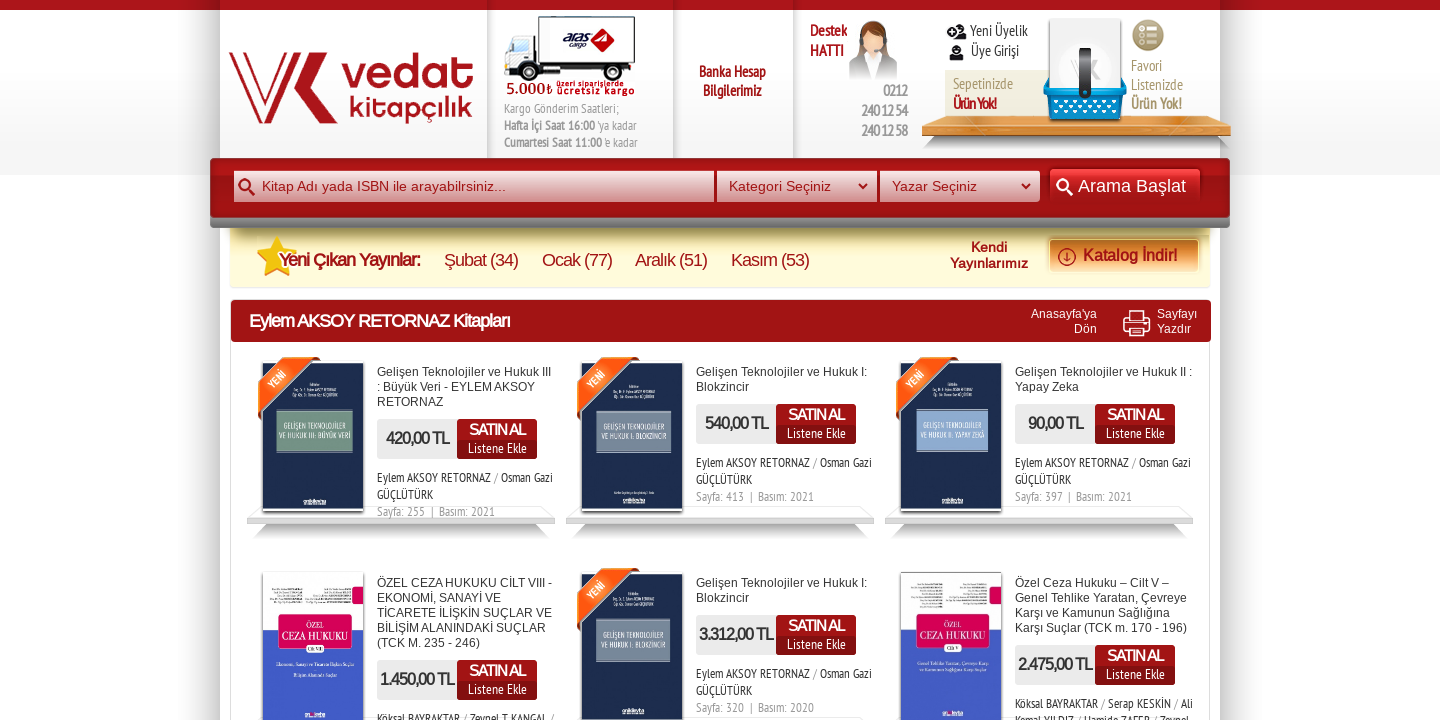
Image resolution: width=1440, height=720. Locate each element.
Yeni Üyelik (986, 30)
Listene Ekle (497, 448)
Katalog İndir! (1124, 255)
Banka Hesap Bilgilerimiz (732, 81)
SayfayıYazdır (1177, 321)
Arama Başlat (1125, 185)
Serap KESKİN (1139, 703)
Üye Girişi (984, 50)
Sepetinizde (983, 93)
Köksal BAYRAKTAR (1058, 703)
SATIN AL (497, 429)
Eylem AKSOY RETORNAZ (434, 477)
